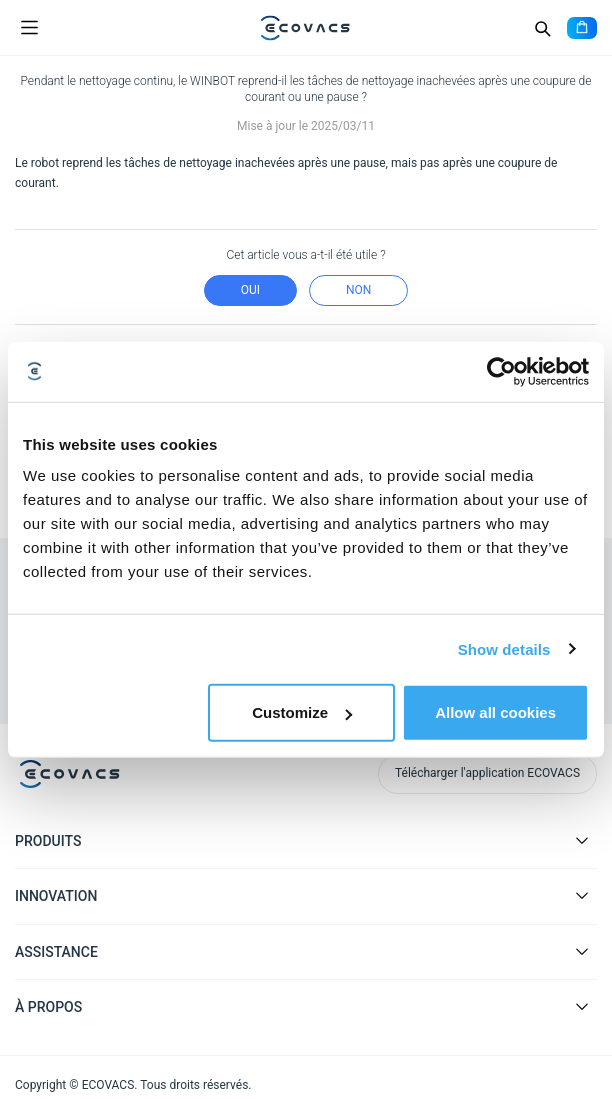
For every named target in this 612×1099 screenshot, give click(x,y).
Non (358, 290)
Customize (302, 712)
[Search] (542, 28)
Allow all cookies (495, 712)
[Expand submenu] (582, 840)
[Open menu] (29, 28)
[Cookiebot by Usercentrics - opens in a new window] (501, 371)
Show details (504, 648)
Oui (250, 290)
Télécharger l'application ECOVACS (487, 773)
